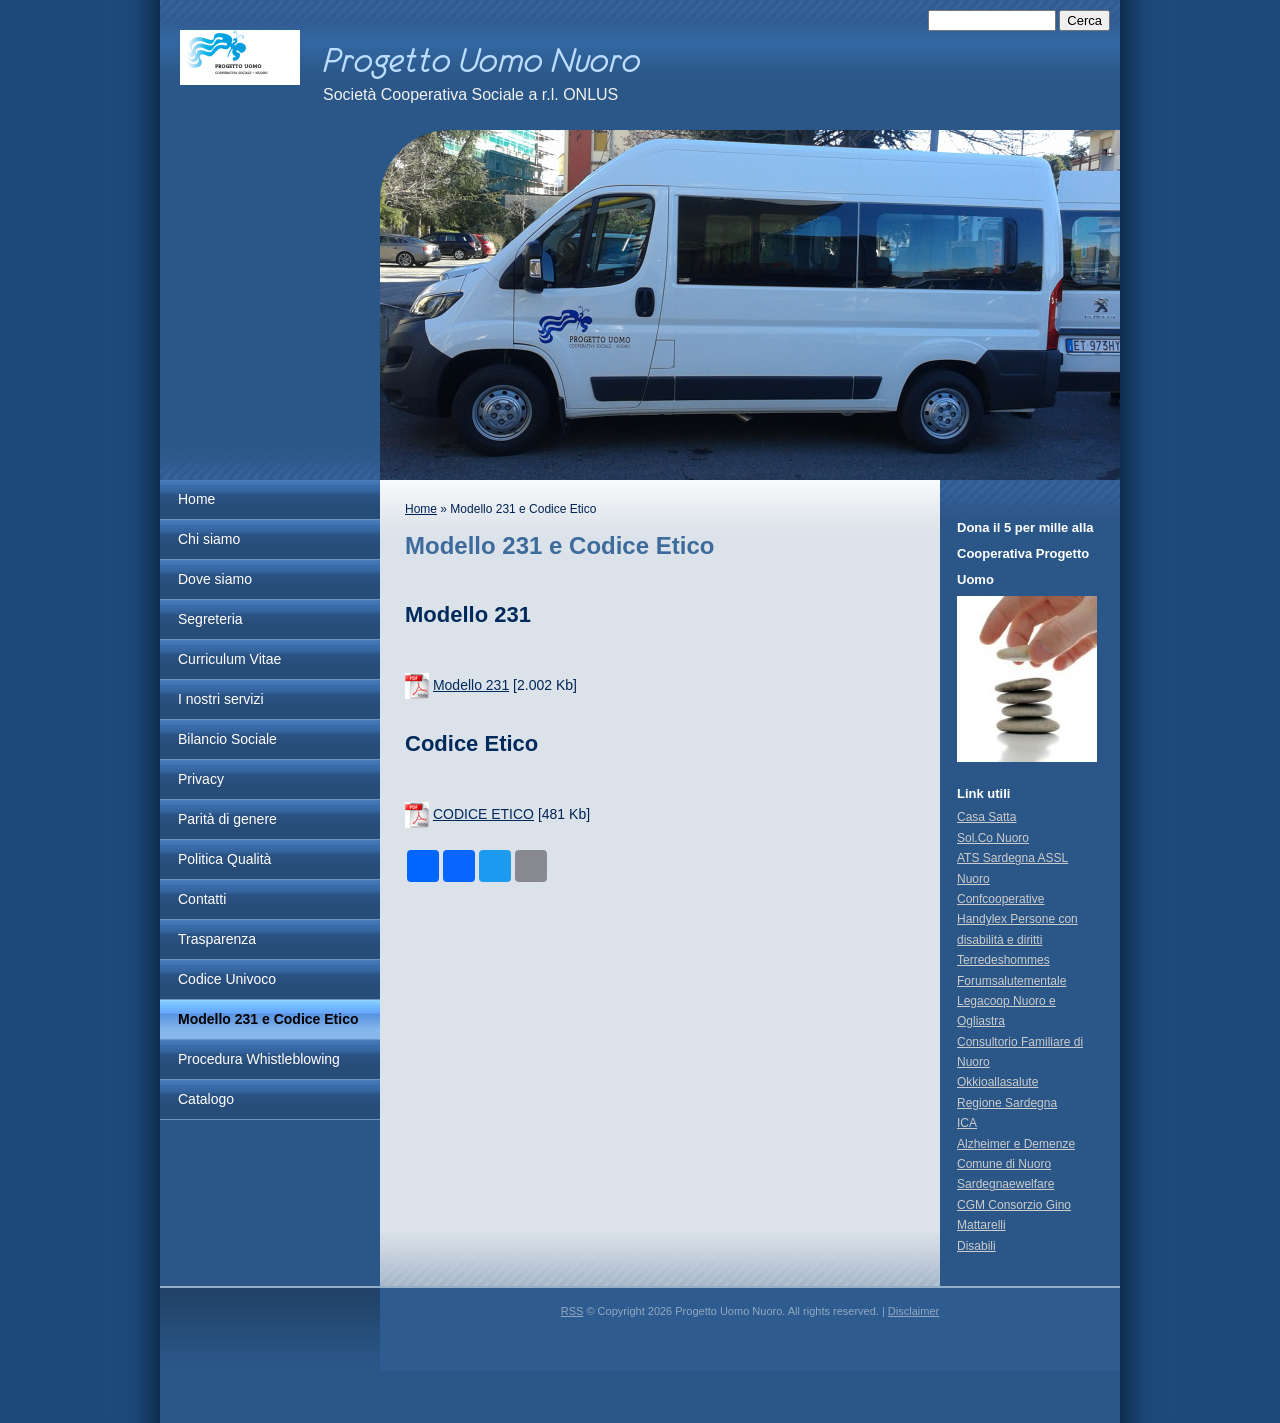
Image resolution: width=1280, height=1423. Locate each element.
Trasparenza (217, 939)
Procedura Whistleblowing (259, 1059)
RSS (572, 1311)
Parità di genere (227, 819)
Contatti (202, 899)
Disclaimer (913, 1311)
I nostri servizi (221, 699)
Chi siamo (209, 539)
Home (196, 499)
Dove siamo (215, 579)
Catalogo (206, 1099)
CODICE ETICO (483, 814)
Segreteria (210, 619)
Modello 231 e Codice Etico (268, 1019)
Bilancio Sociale (227, 739)
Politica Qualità (224, 859)
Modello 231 (471, 685)
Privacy (201, 779)
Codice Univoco (227, 979)
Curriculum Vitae (229, 659)
